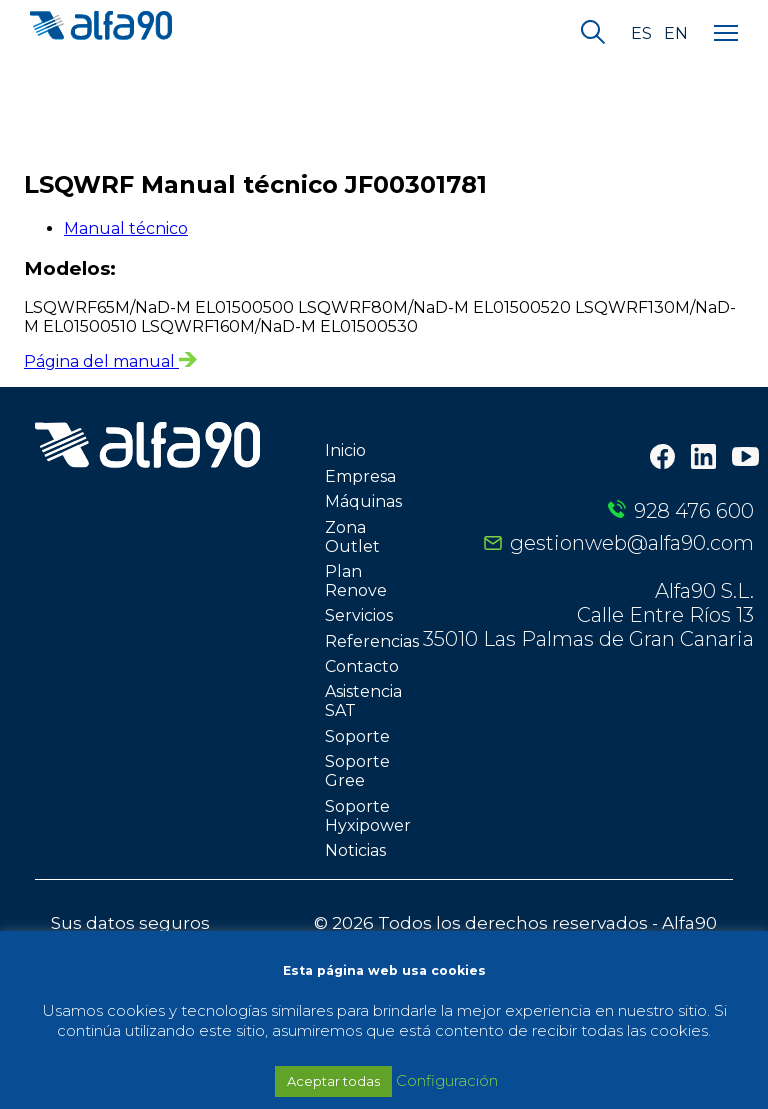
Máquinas (363, 501)
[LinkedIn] (703, 458)
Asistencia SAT (363, 701)
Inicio (345, 450)
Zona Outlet (352, 537)
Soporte (357, 736)
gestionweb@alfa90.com (632, 543)
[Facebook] (662, 458)
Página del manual (110, 361)
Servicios (359, 615)
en (676, 34)
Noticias (355, 850)
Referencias (372, 641)
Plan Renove (356, 581)
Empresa (360, 476)
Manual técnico (126, 228)
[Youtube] (745, 459)
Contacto (362, 666)
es (641, 34)
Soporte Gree (357, 771)
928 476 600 (694, 511)
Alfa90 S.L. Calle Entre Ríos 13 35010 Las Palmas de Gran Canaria (588, 615)
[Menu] (726, 34)
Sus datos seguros (130, 923)
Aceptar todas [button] (333, 1081)
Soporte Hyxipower (368, 816)
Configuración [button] (447, 1080)
